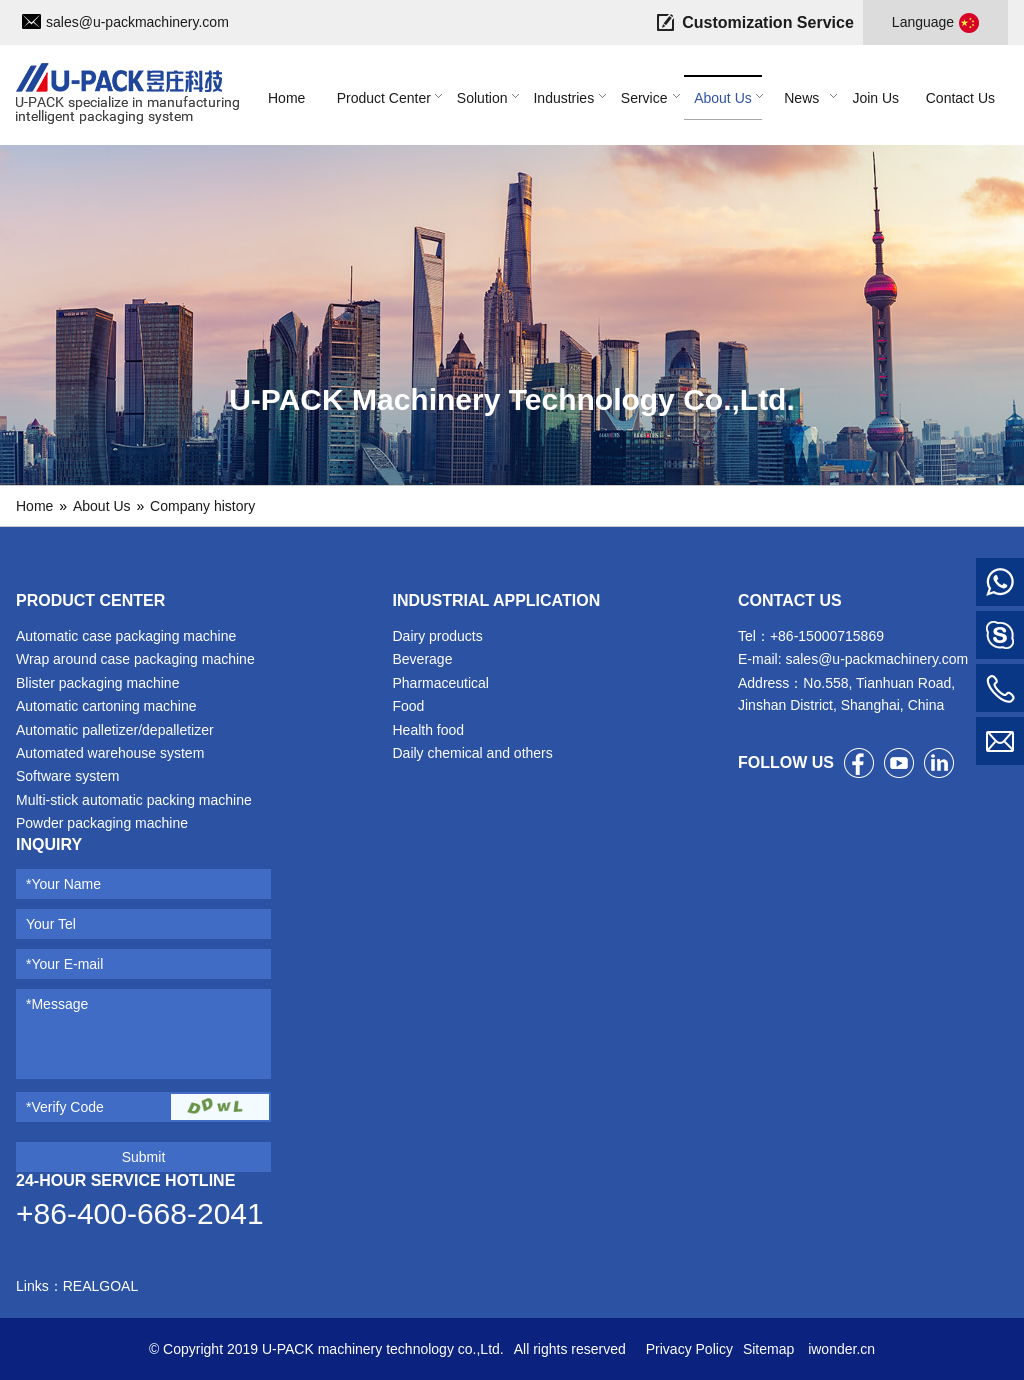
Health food (428, 730)
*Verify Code (65, 1107)
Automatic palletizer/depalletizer (115, 730)
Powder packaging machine (102, 823)
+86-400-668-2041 (140, 1213)
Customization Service (768, 22)
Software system (67, 776)
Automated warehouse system (110, 753)
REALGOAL (100, 1286)
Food (408, 706)
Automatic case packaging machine (126, 636)
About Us (102, 506)
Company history (202, 506)
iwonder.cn (839, 1349)
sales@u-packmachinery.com (137, 22)
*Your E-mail (64, 964)
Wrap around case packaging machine (135, 659)
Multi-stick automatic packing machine (134, 800)
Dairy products (437, 636)
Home (34, 506)
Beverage (422, 659)
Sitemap (768, 1349)
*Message (57, 1004)
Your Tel (51, 924)
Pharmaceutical (440, 683)
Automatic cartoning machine (106, 706)
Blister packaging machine (97, 683)
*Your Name (63, 884)
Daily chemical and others (472, 753)
